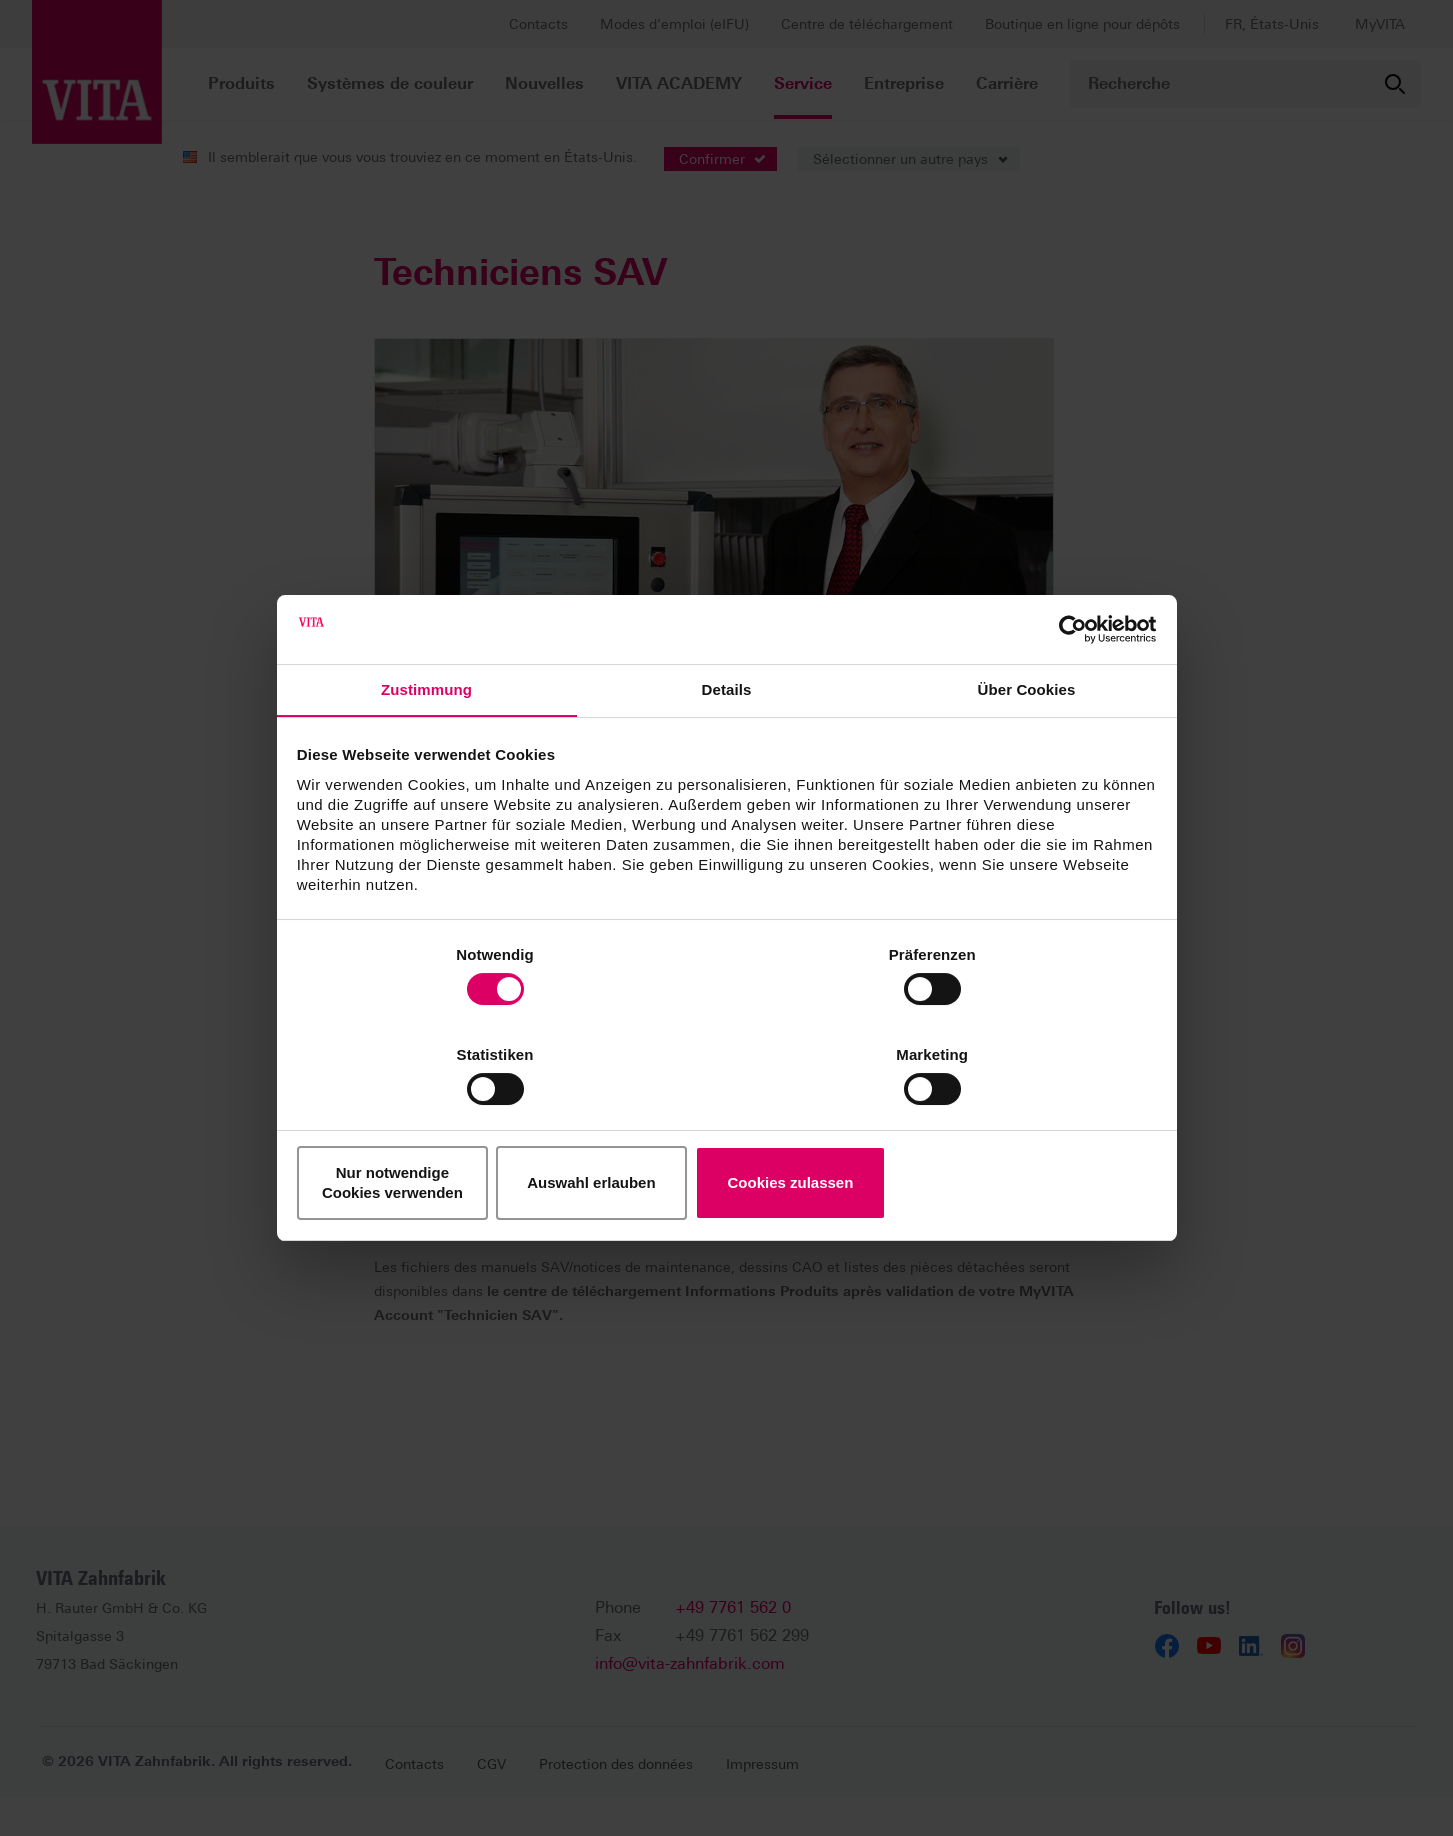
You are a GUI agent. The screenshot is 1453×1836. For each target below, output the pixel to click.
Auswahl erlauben (726, 1132)
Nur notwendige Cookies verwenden (439, 1132)
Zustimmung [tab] (426, 744)
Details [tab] (727, 744)
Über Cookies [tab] (1027, 744)
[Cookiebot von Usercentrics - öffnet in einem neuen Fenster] (1066, 681)
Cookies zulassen (1014, 1132)
